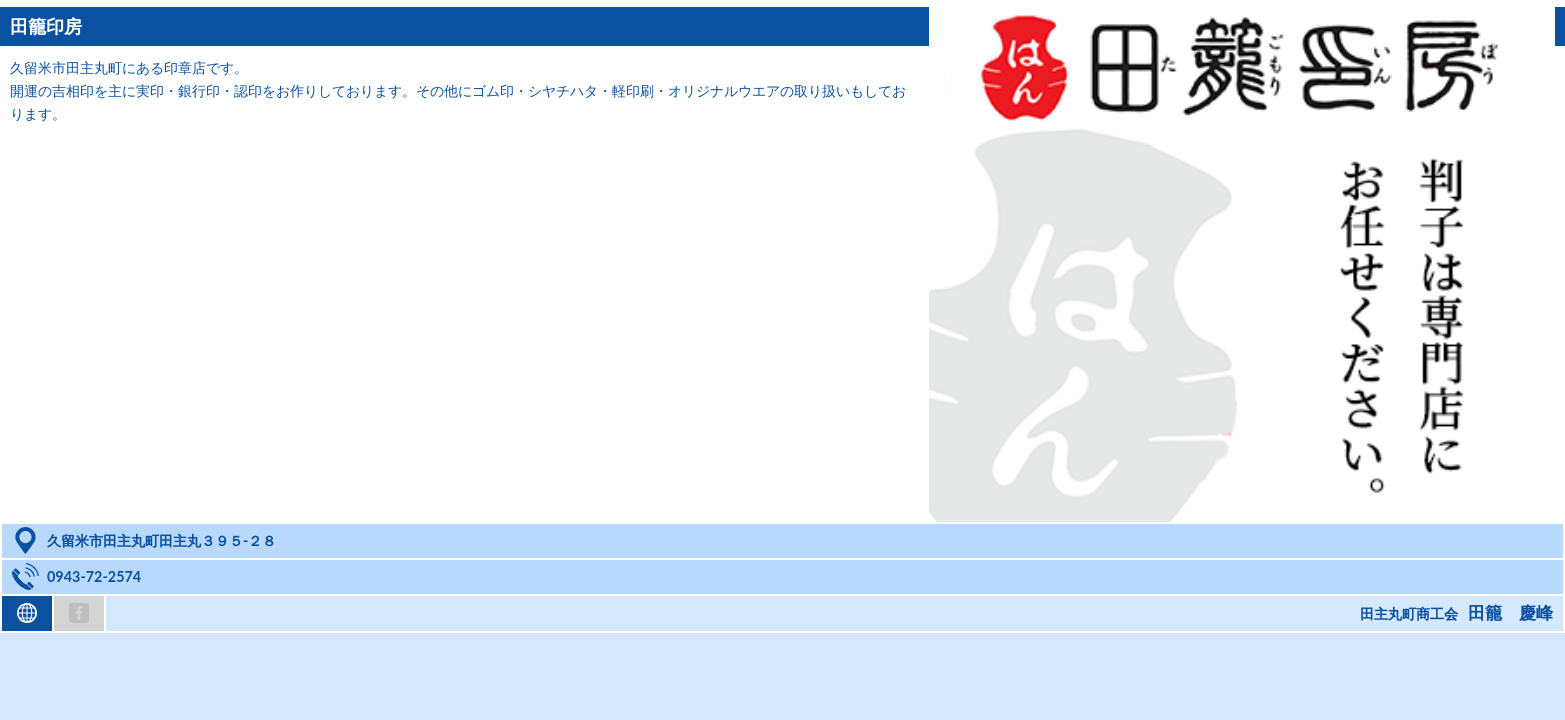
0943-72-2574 (94, 576)
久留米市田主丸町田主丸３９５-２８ (161, 540)
